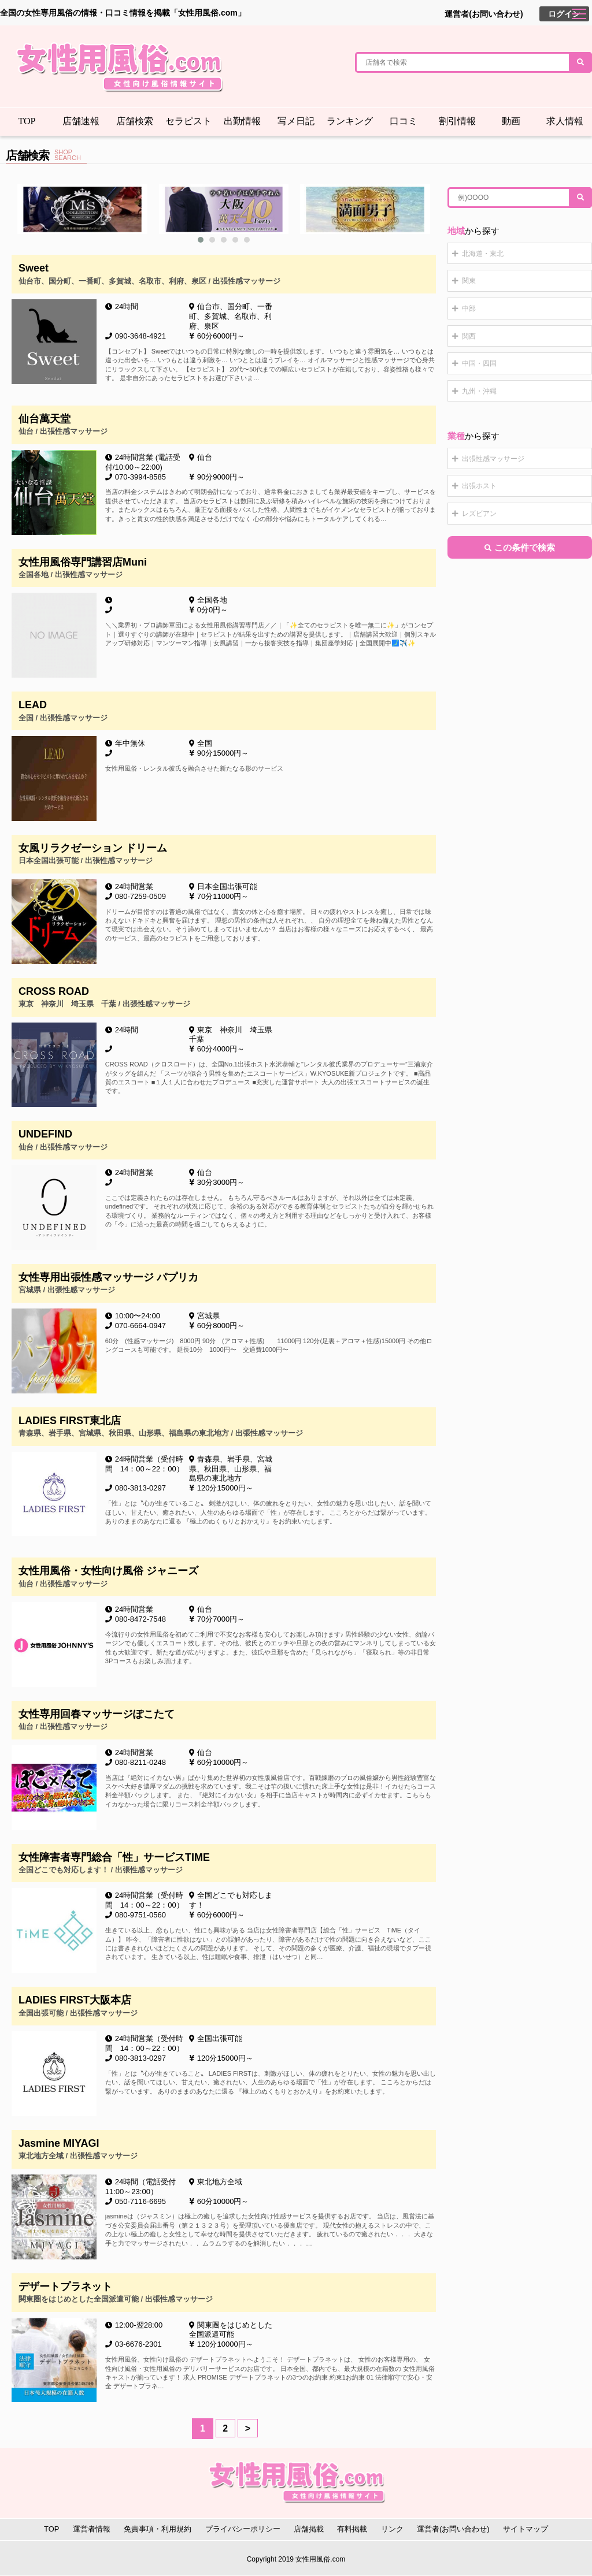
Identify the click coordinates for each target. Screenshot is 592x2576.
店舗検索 (134, 121)
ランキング (350, 121)
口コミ (403, 121)
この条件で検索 (519, 547)
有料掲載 (352, 2529)
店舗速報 (80, 121)
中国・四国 (479, 363)
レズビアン (479, 514)
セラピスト (188, 121)
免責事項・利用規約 (157, 2529)
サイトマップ (525, 2529)
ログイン (564, 13)
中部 (469, 308)
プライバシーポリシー (242, 2529)
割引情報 (457, 121)
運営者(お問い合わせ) (484, 13)
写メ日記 (296, 121)
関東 (469, 281)
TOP (27, 121)
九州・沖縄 (479, 391)
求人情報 (564, 121)
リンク (392, 2529)
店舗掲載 (309, 2529)
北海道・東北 (483, 254)
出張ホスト (479, 486)
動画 (511, 121)
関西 (469, 336)
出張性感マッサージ (493, 459)
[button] (200, 240)
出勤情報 (242, 121)
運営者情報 (91, 2529)
